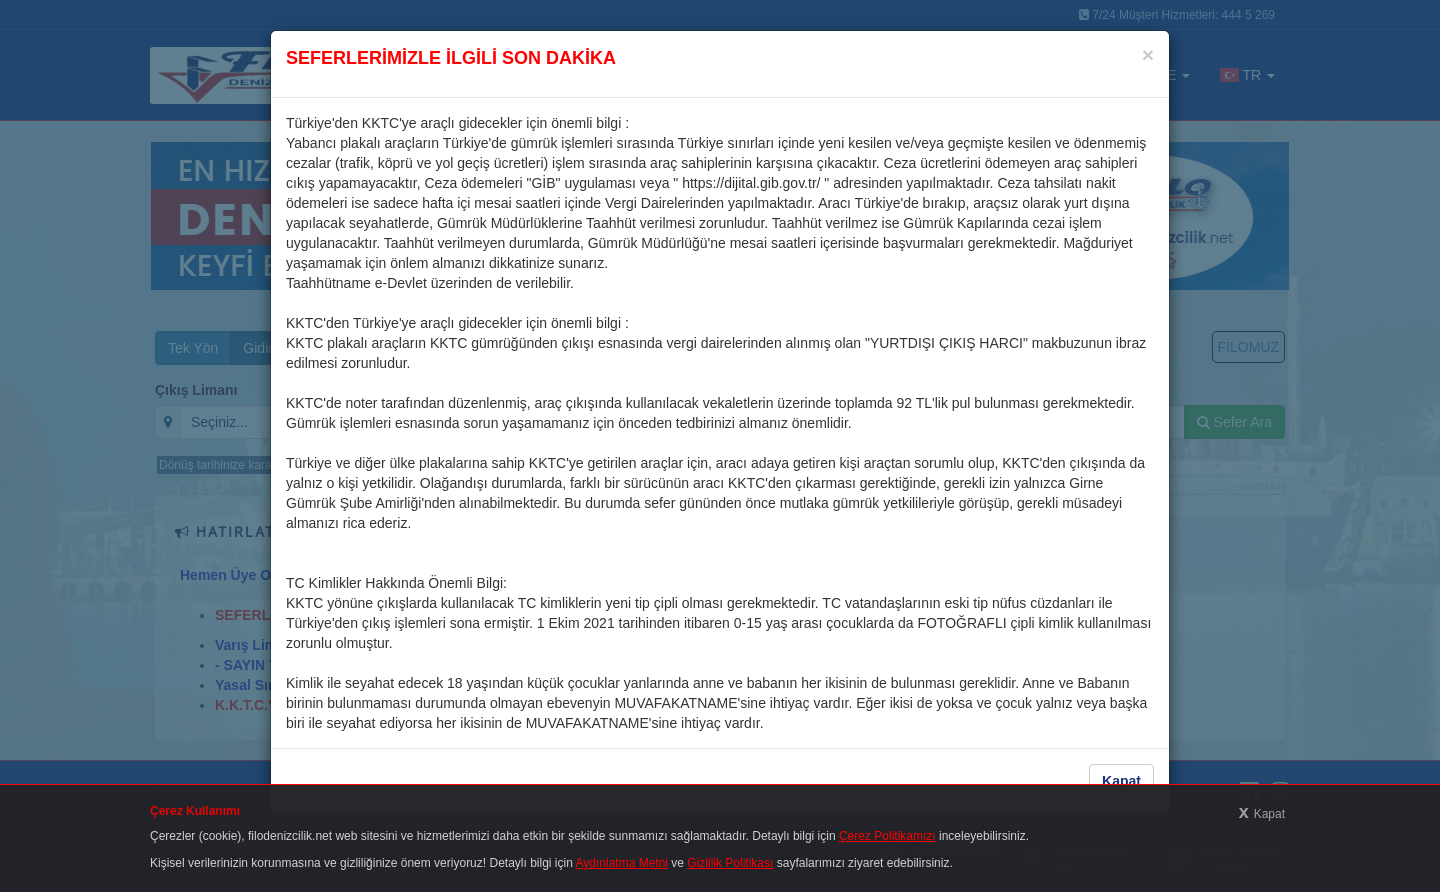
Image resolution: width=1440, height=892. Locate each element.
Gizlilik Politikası (730, 863)
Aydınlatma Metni (622, 863)
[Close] (1148, 54)
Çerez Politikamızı (887, 836)
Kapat (1121, 781)
